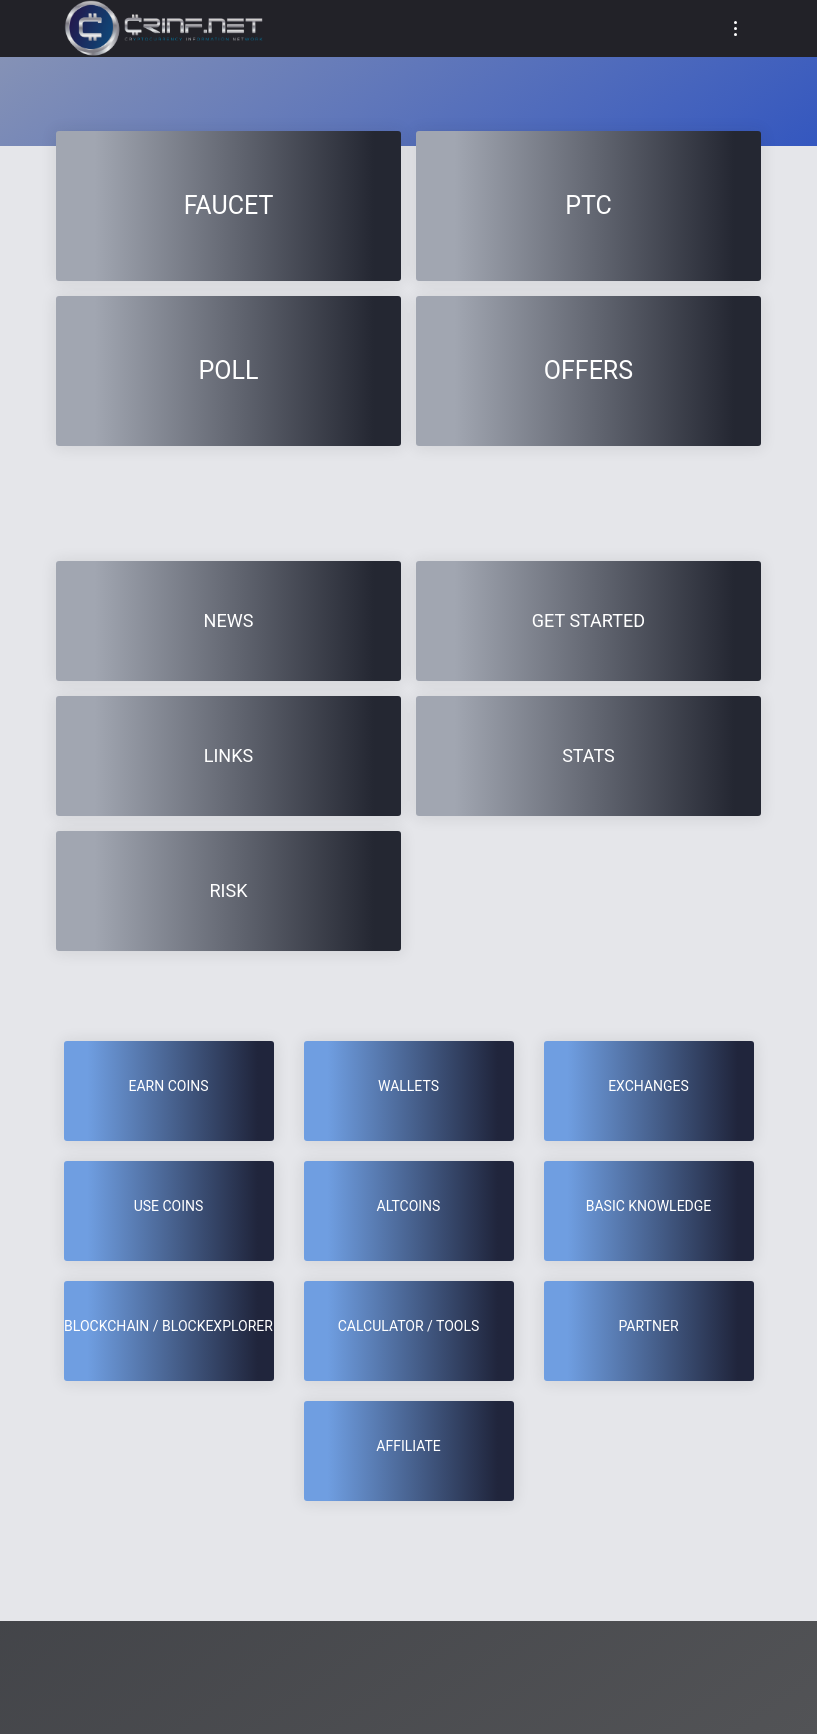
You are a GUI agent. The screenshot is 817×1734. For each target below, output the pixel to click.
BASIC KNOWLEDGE (649, 1206)
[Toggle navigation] (735, 28)
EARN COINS (168, 1086)
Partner (648, 1326)
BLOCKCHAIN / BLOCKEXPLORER (168, 1326)
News (229, 620)
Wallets (408, 1086)
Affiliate (408, 1446)
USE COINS (169, 1206)
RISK (229, 890)
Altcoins (409, 1206)
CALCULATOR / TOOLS (409, 1326)
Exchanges (648, 1086)
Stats (588, 755)
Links (228, 755)
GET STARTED (588, 620)
